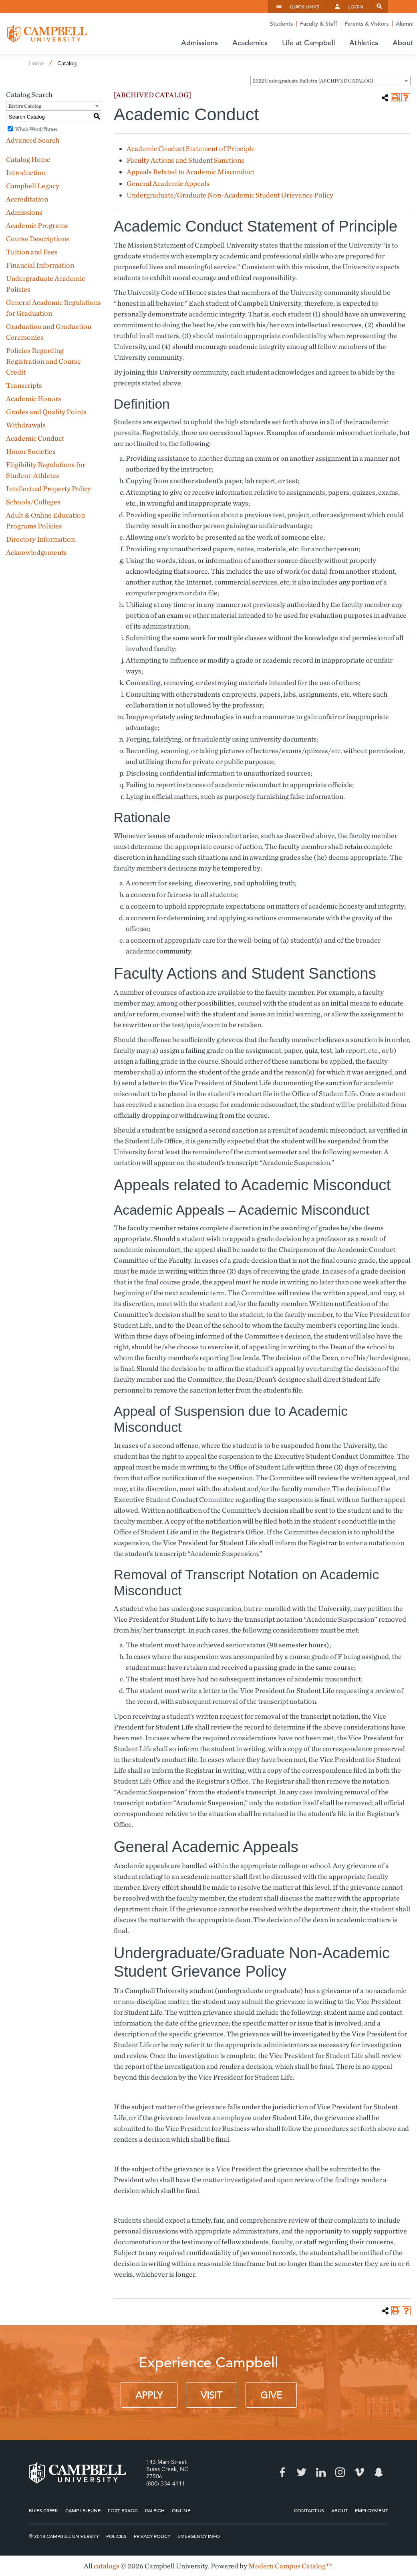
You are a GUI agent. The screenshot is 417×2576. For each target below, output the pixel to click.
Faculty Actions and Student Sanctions (185, 160)
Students (281, 23)
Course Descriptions (37, 238)
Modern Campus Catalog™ (290, 2566)
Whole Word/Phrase (36, 129)
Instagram (340, 2472)
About (339, 2510)
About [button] (403, 42)
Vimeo (359, 2472)
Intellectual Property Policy (48, 488)
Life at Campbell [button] (308, 42)
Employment (371, 2510)
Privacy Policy (152, 2536)
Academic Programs (37, 225)
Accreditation (27, 199)
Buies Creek (43, 2510)
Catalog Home (28, 159)
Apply (149, 2395)
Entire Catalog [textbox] (24, 106)
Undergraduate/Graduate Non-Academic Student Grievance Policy (230, 195)
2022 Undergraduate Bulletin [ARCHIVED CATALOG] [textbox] (313, 81)
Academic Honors (33, 398)
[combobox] (330, 80)
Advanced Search (32, 140)
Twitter (301, 2472)
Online (181, 2510)
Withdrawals (26, 425)
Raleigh (155, 2510)
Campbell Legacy (32, 185)
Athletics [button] (363, 42)
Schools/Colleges (33, 502)
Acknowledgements (36, 552)
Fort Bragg (123, 2510)
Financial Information (40, 265)
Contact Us (309, 2510)
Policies (116, 2536)
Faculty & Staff (318, 23)
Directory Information (40, 539)
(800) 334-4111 (165, 2483)
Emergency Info (198, 2536)
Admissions (24, 212)
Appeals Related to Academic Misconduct (190, 171)
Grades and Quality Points (46, 411)
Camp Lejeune (83, 2510)
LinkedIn (320, 2472)
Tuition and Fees (32, 252)
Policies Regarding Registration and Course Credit (43, 361)
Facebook (282, 2472)
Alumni (404, 23)
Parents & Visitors (366, 23)
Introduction (26, 172)
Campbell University (47, 33)
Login (355, 6)
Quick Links (304, 6)
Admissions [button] (199, 42)
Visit (211, 2395)
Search (379, 6)
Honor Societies (31, 451)
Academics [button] (250, 42)
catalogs (106, 2566)
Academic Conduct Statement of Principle (191, 148)
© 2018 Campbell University (64, 2536)
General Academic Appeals (168, 183)
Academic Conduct (35, 438)
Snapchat (378, 2472)
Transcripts (24, 385)
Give (271, 2395)
